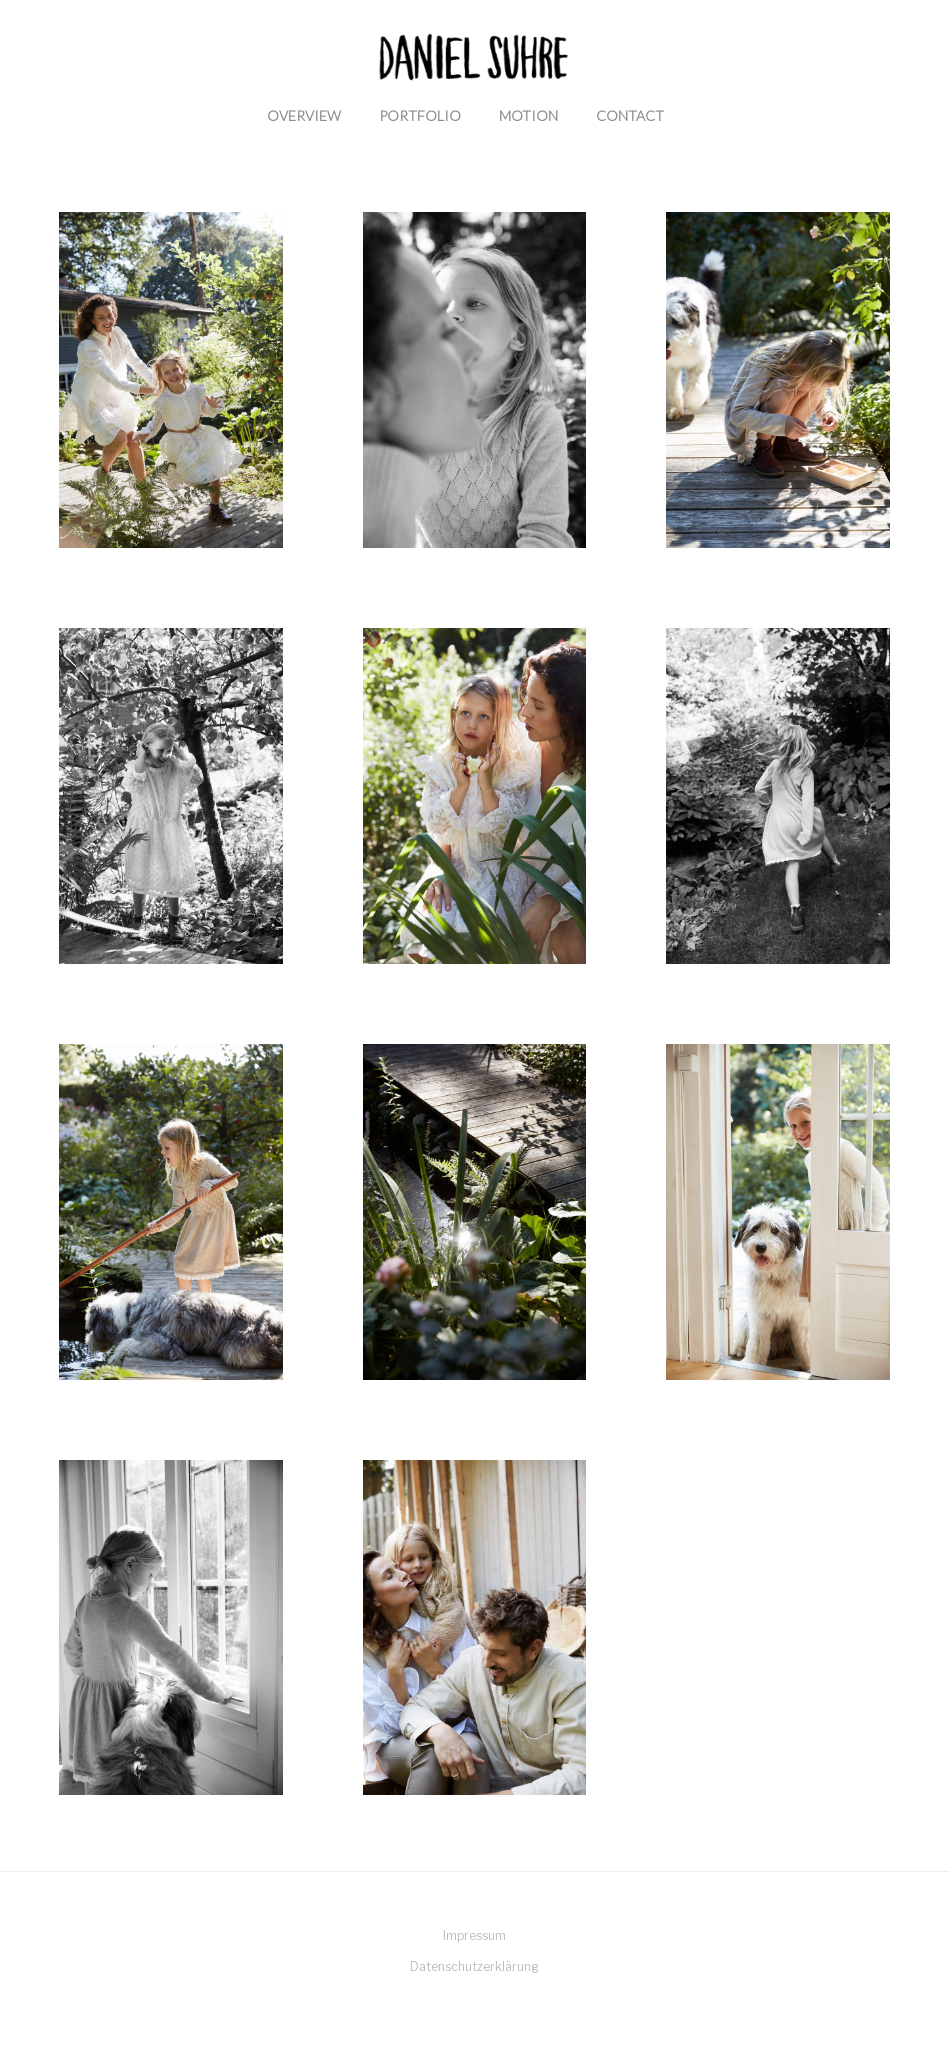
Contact (630, 115)
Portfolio (420, 115)
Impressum (474, 1935)
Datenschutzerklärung (474, 1966)
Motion (528, 115)
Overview (304, 115)
